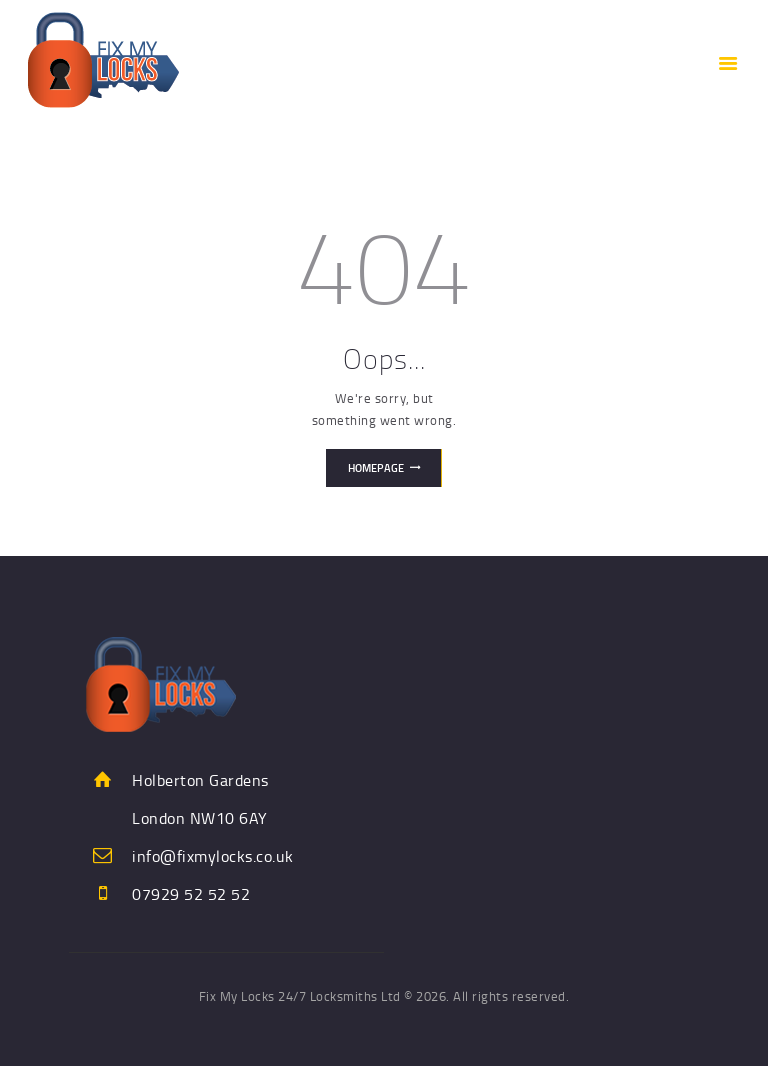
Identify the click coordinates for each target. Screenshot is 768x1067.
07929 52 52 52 (191, 894)
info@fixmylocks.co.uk (213, 856)
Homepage (376, 468)
